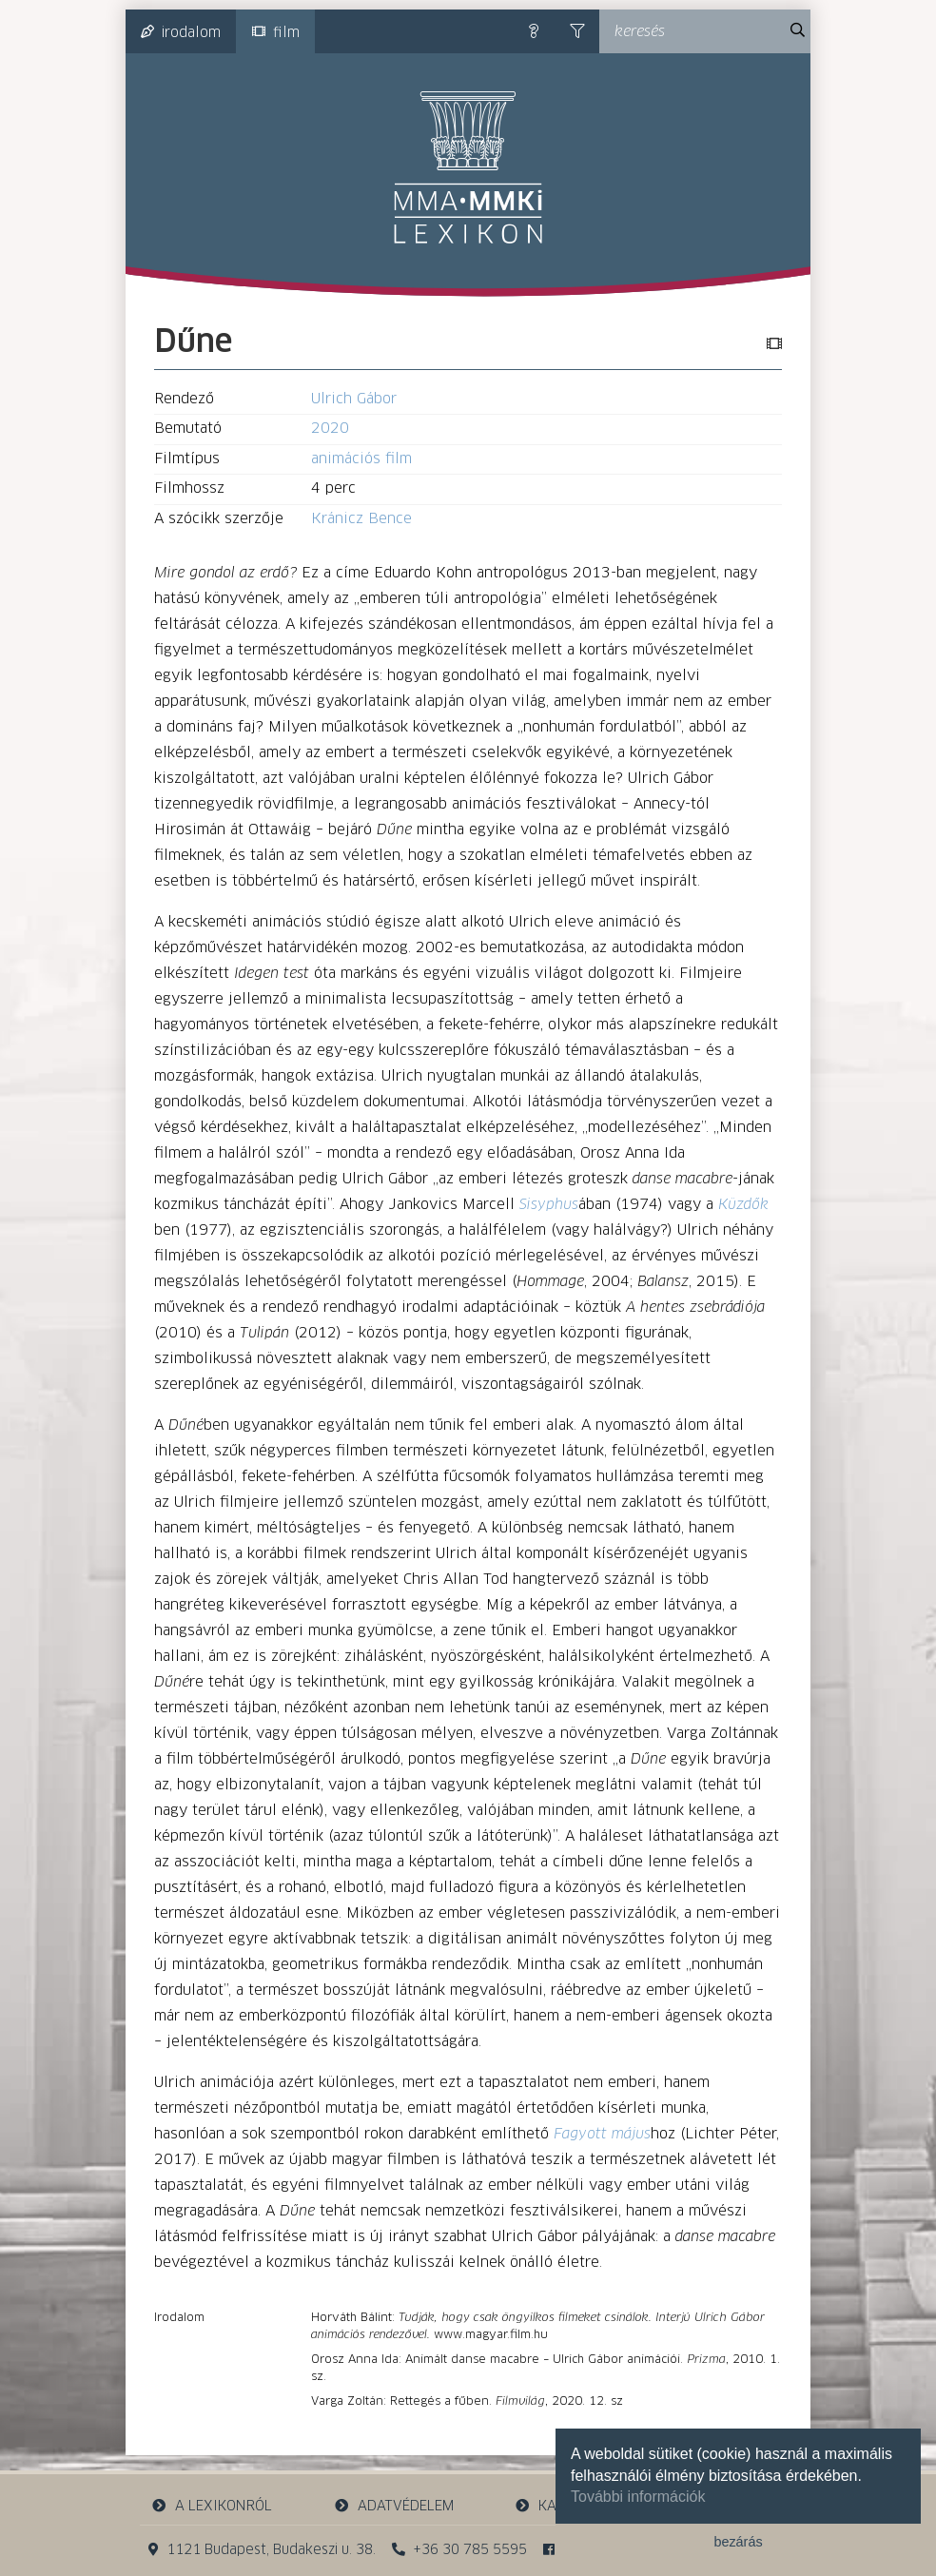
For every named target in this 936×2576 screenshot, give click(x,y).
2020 (330, 428)
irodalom (181, 32)
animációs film (361, 459)
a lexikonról (212, 2506)
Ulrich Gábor (354, 399)
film (276, 32)
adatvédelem (393, 2506)
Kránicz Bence (361, 519)
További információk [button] (638, 2496)
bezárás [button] (737, 2541)
